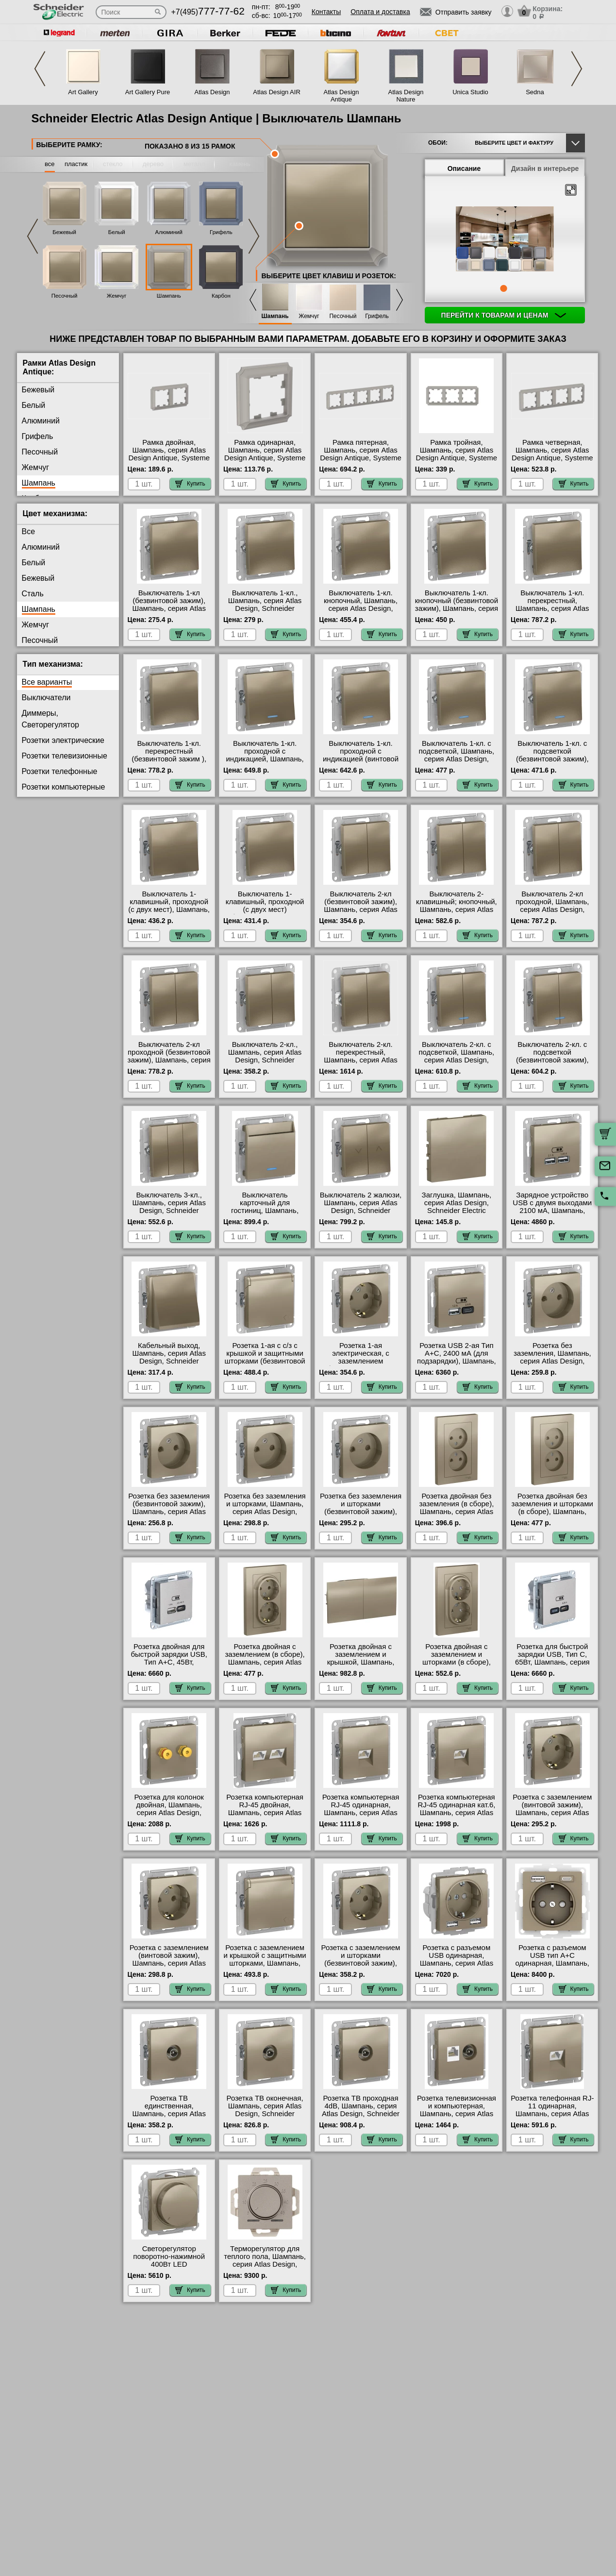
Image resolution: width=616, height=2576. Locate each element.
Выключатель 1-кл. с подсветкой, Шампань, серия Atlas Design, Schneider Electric (456, 755)
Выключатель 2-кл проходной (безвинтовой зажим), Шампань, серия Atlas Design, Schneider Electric (169, 1060)
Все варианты (47, 682)
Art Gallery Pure (147, 92)
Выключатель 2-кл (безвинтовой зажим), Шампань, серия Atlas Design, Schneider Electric (361, 909)
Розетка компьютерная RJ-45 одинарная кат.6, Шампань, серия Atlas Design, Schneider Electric (456, 1812)
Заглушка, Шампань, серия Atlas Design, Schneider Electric (457, 1202)
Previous (40, 68)
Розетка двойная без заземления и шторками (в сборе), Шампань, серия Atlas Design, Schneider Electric (552, 1511)
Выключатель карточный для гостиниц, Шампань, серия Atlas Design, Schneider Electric (265, 1210)
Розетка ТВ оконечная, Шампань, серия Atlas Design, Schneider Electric (265, 2109)
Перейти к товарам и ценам (503, 315)
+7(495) (208, 12)
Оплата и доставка (380, 12)
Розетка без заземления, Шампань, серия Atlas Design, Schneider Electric (552, 1357)
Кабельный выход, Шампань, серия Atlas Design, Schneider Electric (169, 1357)
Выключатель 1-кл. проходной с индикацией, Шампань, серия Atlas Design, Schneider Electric (264, 759)
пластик (76, 164)
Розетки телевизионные (64, 756)
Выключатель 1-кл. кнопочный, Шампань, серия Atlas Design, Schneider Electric (361, 604)
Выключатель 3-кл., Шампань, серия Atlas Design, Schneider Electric (169, 1206)
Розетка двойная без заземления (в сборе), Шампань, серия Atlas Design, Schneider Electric (456, 1511)
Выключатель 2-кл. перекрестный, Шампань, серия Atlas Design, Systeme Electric (360, 1056)
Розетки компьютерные (63, 787)
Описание (464, 168)
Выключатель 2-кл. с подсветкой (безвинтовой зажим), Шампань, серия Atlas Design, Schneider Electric (552, 1064)
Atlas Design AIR (276, 92)
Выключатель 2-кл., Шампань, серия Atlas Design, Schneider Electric (265, 1056)
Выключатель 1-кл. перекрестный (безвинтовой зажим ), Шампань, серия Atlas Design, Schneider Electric (169, 763)
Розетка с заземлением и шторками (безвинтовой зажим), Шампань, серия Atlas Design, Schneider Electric (360, 1967)
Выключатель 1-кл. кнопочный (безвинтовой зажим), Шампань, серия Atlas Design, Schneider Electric (456, 608)
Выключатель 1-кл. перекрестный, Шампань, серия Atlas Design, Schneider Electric (552, 608)
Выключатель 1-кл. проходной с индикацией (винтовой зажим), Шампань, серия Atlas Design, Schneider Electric (360, 763)
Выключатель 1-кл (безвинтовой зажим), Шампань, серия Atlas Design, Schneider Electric (169, 608)
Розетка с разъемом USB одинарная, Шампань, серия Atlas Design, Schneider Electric (457, 1963)
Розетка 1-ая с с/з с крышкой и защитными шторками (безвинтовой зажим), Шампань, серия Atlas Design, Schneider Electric (264, 1365)
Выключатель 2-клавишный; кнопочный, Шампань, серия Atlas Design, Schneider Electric (456, 909)
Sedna (535, 92)
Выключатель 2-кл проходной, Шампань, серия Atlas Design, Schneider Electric (552, 905)
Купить (190, 484)
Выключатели (46, 697)
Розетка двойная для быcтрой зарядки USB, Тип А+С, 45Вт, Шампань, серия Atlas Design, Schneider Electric (169, 1666)
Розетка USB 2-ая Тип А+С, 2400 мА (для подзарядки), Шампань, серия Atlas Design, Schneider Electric (456, 1361)
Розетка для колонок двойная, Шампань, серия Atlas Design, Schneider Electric (169, 1808)
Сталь (33, 593)
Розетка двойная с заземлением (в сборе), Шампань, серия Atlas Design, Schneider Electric (264, 1662)
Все (28, 531)
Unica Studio (470, 92)
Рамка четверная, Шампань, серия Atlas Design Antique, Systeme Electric (552, 454)
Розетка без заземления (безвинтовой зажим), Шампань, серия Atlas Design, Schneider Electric (169, 1511)
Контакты (326, 12)
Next (577, 68)
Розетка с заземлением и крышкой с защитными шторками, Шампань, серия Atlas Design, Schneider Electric (265, 1963)
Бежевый (64, 232)
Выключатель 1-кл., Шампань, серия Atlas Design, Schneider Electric (265, 604)
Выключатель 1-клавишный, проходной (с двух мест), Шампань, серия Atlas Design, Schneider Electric (169, 909)
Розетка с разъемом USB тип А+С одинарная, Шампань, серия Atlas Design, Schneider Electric (552, 1963)
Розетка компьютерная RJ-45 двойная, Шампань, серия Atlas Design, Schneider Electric (264, 1812)
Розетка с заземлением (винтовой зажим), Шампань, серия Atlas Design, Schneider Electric (552, 1812)
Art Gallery (83, 92)
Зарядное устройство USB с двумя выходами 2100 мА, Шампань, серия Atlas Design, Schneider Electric (552, 1210)
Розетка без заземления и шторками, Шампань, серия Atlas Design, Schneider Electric (265, 1507)
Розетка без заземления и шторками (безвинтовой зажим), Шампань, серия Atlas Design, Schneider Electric (360, 1515)
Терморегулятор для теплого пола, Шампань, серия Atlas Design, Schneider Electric (265, 2260)
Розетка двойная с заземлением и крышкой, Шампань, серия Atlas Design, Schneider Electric (361, 1662)
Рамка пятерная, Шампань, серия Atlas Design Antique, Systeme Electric (360, 454)
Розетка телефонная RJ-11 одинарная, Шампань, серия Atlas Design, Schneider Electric (552, 2113)
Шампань (169, 296)
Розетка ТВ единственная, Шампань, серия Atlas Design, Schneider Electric (169, 2113)
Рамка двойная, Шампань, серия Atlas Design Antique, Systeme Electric (169, 454)
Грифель (221, 232)
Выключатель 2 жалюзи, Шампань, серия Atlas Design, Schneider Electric (361, 1206)
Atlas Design (212, 92)
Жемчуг (117, 296)
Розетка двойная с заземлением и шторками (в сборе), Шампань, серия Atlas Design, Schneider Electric (457, 1666)
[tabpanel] (505, 240)
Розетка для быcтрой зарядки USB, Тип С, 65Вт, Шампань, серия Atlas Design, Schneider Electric (552, 1662)
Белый (116, 232)
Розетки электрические (63, 740)
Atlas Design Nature (406, 95)
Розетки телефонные (60, 771)
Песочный (64, 296)
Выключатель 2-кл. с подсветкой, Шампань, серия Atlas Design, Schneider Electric (456, 1056)
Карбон (221, 296)
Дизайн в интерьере (545, 168)
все (50, 164)
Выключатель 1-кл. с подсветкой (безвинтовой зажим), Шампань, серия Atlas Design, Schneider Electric (552, 763)
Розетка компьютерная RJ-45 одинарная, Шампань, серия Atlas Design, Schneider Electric (361, 1812)
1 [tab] (503, 288)
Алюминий (169, 232)
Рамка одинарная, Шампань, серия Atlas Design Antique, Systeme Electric (265, 454)
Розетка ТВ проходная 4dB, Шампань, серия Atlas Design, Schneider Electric (361, 2109)
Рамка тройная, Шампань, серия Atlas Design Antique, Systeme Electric (457, 454)
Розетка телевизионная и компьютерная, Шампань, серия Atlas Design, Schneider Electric (456, 2113)
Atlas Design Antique (341, 95)
